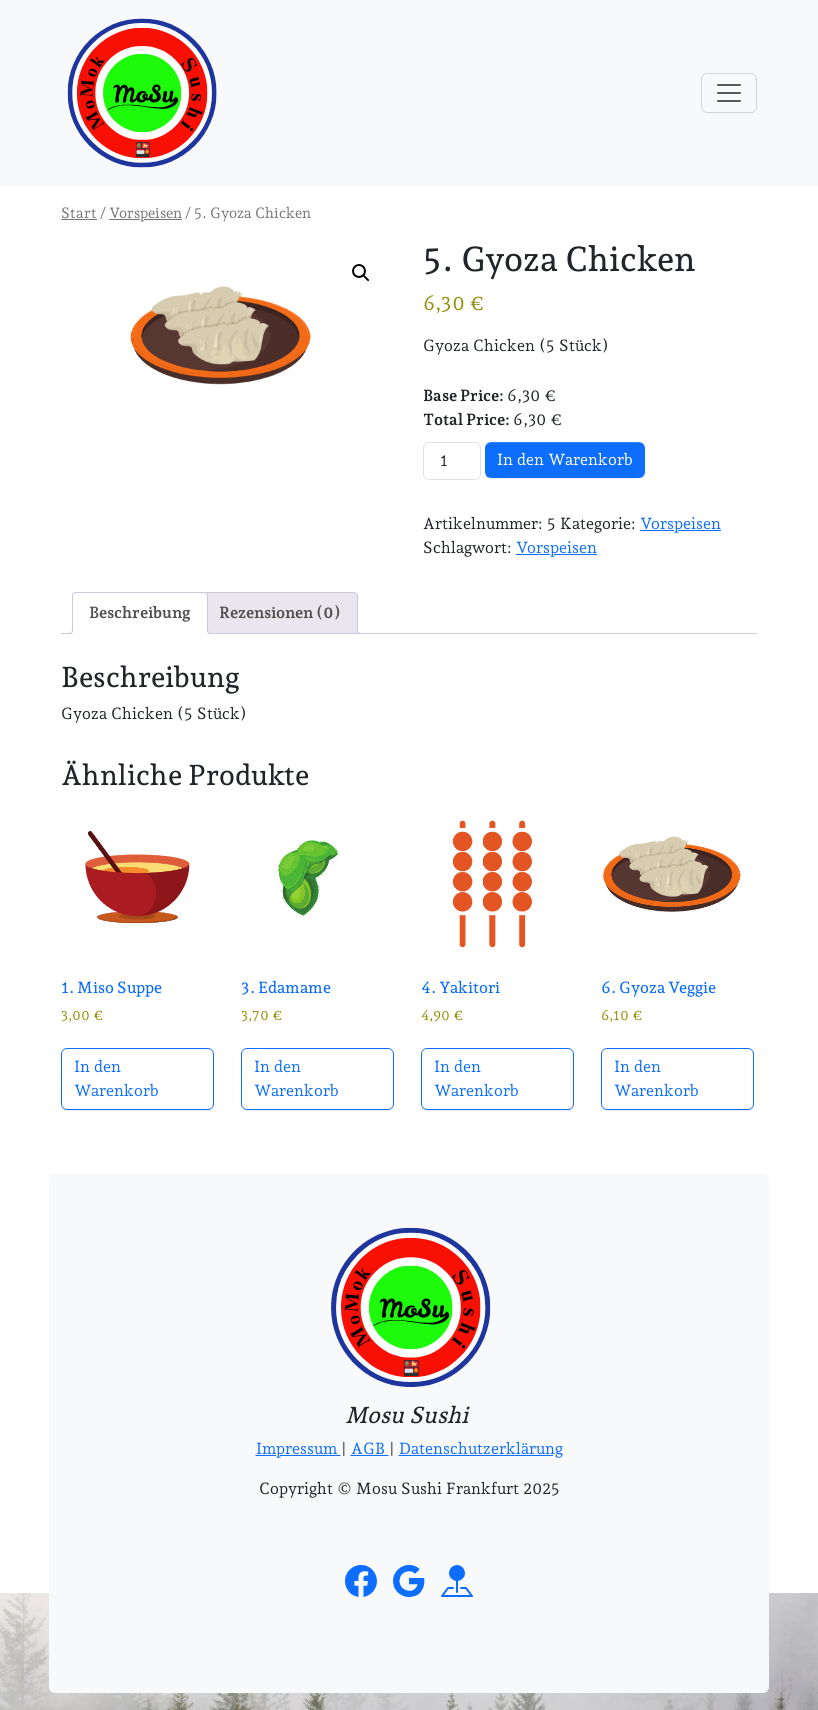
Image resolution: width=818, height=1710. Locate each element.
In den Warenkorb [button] (116, 1078)
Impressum (298, 1448)
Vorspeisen (145, 212)
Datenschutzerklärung (481, 1448)
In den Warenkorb (565, 459)
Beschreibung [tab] (140, 612)
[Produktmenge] (452, 461)
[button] (361, 273)
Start (79, 212)
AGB (370, 1448)
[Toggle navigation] (729, 93)
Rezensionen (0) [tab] (280, 612)
